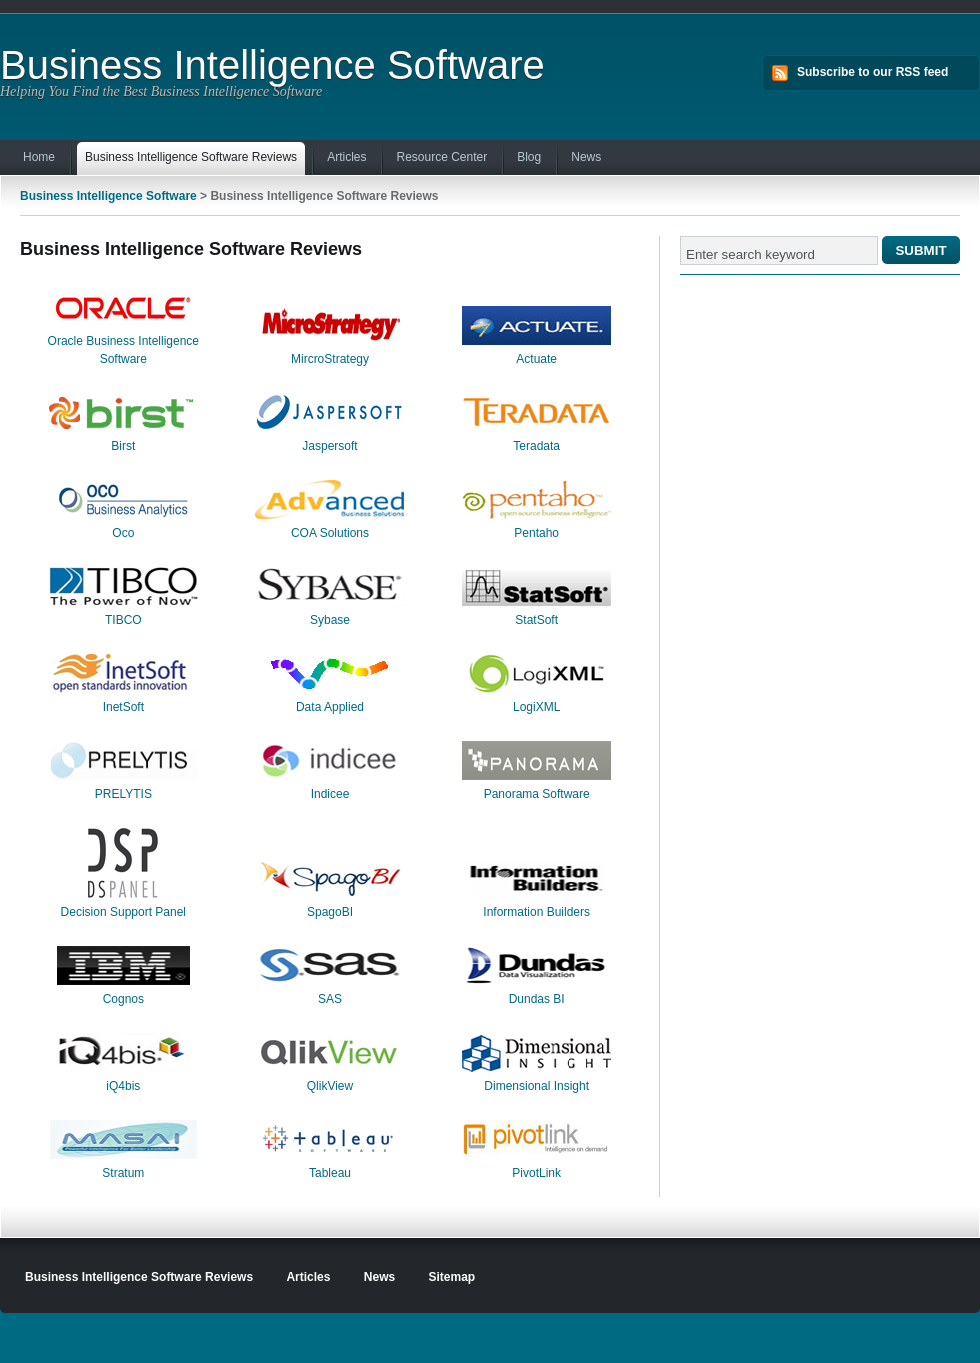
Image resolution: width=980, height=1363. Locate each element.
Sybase (330, 620)
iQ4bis (123, 1086)
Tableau (330, 1173)
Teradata (536, 446)
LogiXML (536, 707)
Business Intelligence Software (272, 65)
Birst (123, 446)
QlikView (330, 1086)
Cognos (123, 999)
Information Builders (536, 912)
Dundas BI (537, 999)
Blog (529, 157)
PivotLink (536, 1173)
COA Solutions (330, 533)
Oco (123, 533)
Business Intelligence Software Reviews (191, 158)
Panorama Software (537, 794)
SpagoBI (330, 912)
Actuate (536, 359)
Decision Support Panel (123, 912)
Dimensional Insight (536, 1086)
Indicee (330, 794)
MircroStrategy (330, 359)
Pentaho (536, 533)
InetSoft (123, 707)
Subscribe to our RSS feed (872, 72)
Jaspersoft (329, 446)
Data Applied (330, 707)
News (586, 157)
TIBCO (123, 620)
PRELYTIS (123, 794)
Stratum (123, 1173)
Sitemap (452, 1277)
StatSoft (536, 620)
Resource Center (441, 157)
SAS (330, 999)
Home (39, 157)
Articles (346, 157)
